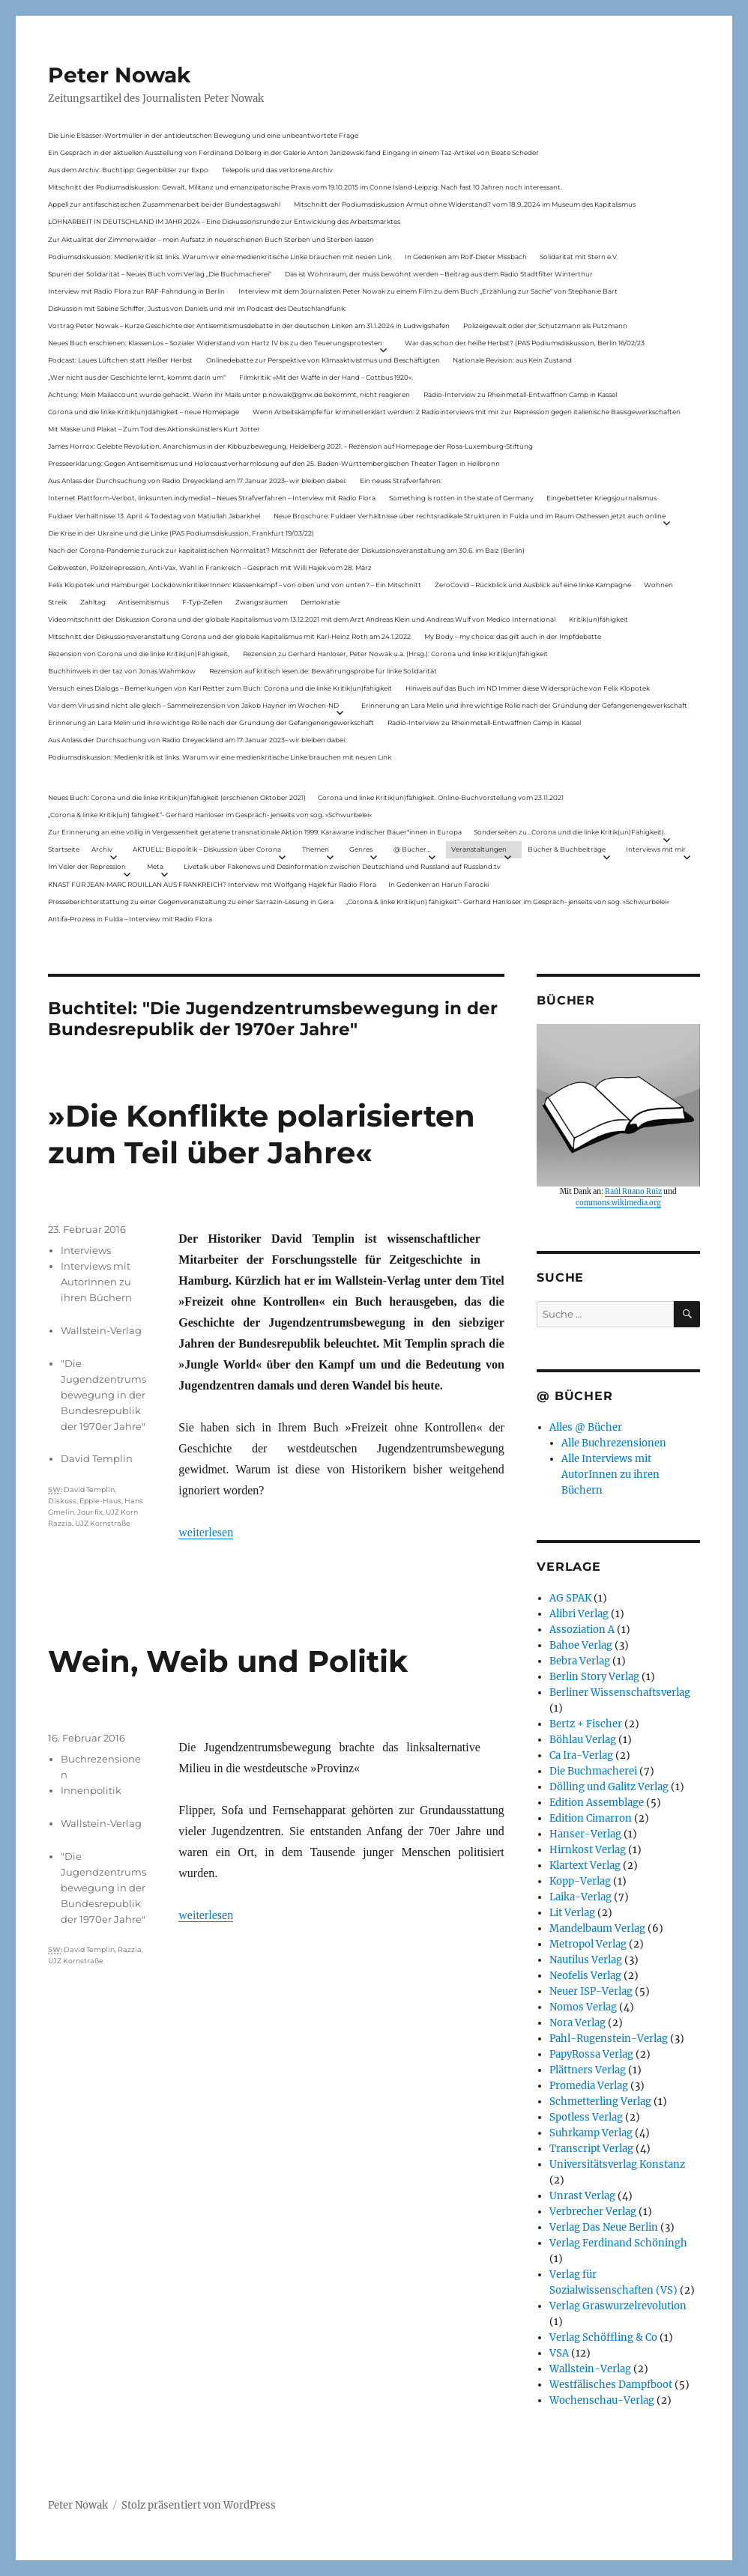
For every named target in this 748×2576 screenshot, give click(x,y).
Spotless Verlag (586, 2117)
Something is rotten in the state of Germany (461, 498)
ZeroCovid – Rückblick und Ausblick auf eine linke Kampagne (533, 585)
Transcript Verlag (591, 2148)
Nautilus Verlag (585, 1960)
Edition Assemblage (596, 1802)
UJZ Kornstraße (102, 1523)
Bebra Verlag (579, 1661)
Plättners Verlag (587, 2070)
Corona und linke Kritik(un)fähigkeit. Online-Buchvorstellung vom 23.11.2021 (441, 797)
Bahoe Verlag (580, 1645)
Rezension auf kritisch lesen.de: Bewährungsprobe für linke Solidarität (323, 671)
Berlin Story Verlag (594, 1676)
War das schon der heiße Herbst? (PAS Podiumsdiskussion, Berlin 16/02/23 (525, 343)
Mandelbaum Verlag (597, 1928)
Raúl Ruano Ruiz (633, 1191)
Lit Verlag (572, 1912)
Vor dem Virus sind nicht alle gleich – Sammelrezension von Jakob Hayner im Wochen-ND (193, 705)
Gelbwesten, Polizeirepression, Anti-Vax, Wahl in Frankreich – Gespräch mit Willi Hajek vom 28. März (210, 567)
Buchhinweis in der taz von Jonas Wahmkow (122, 671)
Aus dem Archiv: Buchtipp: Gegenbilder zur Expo (128, 170)
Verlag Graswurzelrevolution (618, 2306)
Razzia (130, 1949)
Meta (155, 866)
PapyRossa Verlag (591, 2054)
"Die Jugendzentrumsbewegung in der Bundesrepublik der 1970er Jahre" (103, 1394)
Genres (361, 849)
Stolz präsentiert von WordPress (198, 2505)
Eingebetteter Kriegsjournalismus (601, 498)
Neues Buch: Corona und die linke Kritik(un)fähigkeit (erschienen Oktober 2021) (177, 797)
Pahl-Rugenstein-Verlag (608, 2038)
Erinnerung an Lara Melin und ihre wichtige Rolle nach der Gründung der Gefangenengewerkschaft (524, 705)
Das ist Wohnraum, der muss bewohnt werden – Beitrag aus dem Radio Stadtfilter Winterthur (439, 274)
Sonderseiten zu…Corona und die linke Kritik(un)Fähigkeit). (570, 832)
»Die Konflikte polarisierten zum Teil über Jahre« (261, 1134)
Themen (315, 849)
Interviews (86, 1250)
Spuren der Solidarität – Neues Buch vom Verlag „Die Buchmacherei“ (159, 274)
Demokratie (320, 602)
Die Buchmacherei (593, 1771)
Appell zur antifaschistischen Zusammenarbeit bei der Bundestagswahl (164, 204)
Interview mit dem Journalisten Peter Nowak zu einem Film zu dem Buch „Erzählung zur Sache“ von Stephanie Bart (428, 291)
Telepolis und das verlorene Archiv (277, 170)
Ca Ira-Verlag (581, 1755)
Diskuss (62, 1501)
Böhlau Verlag (582, 1739)
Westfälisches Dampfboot (610, 2384)
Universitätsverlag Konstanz (617, 2164)
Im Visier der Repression (87, 866)
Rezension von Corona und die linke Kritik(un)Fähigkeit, (138, 653)
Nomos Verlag (583, 2007)
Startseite (63, 849)
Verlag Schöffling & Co (603, 2337)
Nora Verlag (577, 2022)
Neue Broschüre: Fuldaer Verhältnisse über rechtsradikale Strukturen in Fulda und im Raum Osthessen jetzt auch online (470, 516)
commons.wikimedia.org (618, 1202)
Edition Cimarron (590, 1818)
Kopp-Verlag (580, 1881)
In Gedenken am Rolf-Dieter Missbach (466, 256)
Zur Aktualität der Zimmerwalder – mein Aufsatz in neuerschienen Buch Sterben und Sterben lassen (211, 239)
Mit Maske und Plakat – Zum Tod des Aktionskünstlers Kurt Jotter (154, 429)
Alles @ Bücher (585, 1427)
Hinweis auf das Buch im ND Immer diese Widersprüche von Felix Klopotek (527, 688)
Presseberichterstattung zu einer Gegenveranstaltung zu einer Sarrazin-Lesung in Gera (191, 901)
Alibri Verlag (579, 1613)
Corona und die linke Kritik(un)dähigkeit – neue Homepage (143, 411)
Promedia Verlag (588, 2085)
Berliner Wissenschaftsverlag (619, 1692)
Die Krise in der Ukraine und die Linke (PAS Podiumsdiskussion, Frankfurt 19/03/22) (181, 533)
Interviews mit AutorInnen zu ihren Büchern (96, 1281)
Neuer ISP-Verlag (591, 1991)
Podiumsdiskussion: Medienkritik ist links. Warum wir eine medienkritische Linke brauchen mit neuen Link (219, 256)
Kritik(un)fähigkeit (598, 619)
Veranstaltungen (479, 849)
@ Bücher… (412, 849)
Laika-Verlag (580, 1897)
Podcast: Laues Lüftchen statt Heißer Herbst (120, 360)
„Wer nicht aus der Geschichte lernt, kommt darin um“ (137, 377)
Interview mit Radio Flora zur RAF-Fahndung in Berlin (136, 291)
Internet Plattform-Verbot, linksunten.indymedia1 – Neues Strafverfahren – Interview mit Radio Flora (211, 498)
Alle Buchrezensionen (613, 1443)
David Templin (97, 1458)
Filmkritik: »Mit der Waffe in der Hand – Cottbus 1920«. (326, 377)
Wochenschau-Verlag (601, 2400)
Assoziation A (582, 1629)
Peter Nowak (119, 75)
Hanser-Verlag (585, 1834)
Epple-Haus (100, 1501)
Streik (57, 602)
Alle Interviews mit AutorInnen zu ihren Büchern (610, 1474)
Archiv (101, 849)
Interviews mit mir (656, 849)
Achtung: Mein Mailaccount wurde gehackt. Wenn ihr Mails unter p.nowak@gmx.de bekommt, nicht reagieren (229, 394)
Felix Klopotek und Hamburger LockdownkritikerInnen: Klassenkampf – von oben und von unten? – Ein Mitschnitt (234, 585)
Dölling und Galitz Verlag (609, 1787)
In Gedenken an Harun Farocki (438, 884)
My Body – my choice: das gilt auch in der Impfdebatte (512, 636)
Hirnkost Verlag (587, 1849)
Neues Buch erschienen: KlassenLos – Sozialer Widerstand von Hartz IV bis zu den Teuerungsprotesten (215, 343)
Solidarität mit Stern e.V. (579, 256)
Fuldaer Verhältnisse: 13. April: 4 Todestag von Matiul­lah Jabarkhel (154, 516)
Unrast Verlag (582, 2195)
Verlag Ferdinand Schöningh (618, 2243)
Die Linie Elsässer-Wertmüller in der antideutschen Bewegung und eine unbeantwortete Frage (203, 135)
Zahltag (93, 602)
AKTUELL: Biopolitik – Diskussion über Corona (207, 849)
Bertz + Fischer (585, 1724)
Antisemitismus (143, 602)
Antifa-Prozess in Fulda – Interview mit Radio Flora (130, 919)
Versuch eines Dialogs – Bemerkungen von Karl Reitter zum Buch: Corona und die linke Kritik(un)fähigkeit (220, 688)
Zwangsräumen (261, 602)
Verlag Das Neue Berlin (603, 2227)
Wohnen (658, 585)
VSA (559, 2353)
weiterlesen (205, 1532)
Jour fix (90, 1512)
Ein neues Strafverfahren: (401, 480)
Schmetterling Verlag (600, 2101)
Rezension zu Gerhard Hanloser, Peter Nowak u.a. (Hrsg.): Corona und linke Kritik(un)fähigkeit (395, 653)
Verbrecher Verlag (592, 2211)
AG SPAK (570, 1598)
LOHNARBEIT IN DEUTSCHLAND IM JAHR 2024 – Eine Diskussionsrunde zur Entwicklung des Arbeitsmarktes (224, 221)
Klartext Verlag (585, 1865)
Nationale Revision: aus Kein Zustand (512, 360)
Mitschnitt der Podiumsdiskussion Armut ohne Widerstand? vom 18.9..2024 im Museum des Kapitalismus (465, 204)
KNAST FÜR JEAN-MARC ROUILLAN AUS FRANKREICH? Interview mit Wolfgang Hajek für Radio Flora (212, 884)
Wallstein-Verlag (101, 1330)
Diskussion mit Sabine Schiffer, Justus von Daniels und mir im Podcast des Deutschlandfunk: (197, 308)
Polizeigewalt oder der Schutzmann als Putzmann (545, 325)
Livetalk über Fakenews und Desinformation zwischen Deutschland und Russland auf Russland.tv (342, 866)
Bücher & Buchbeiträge (567, 849)
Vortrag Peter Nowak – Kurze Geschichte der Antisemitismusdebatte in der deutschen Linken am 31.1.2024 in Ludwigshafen (249, 325)
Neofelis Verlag (585, 1975)
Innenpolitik (91, 1790)
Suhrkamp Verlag (591, 2133)
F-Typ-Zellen (202, 602)
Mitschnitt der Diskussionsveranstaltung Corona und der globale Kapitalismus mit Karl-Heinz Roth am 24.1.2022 (229, 636)
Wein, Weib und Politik (228, 1661)
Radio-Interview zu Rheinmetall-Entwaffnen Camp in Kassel (520, 394)
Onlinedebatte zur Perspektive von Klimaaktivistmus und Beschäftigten (323, 360)
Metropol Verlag (588, 1944)
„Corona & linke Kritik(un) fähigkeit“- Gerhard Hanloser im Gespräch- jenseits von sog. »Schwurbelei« (210, 814)
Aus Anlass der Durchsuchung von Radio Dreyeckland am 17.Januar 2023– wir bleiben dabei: (197, 480)
